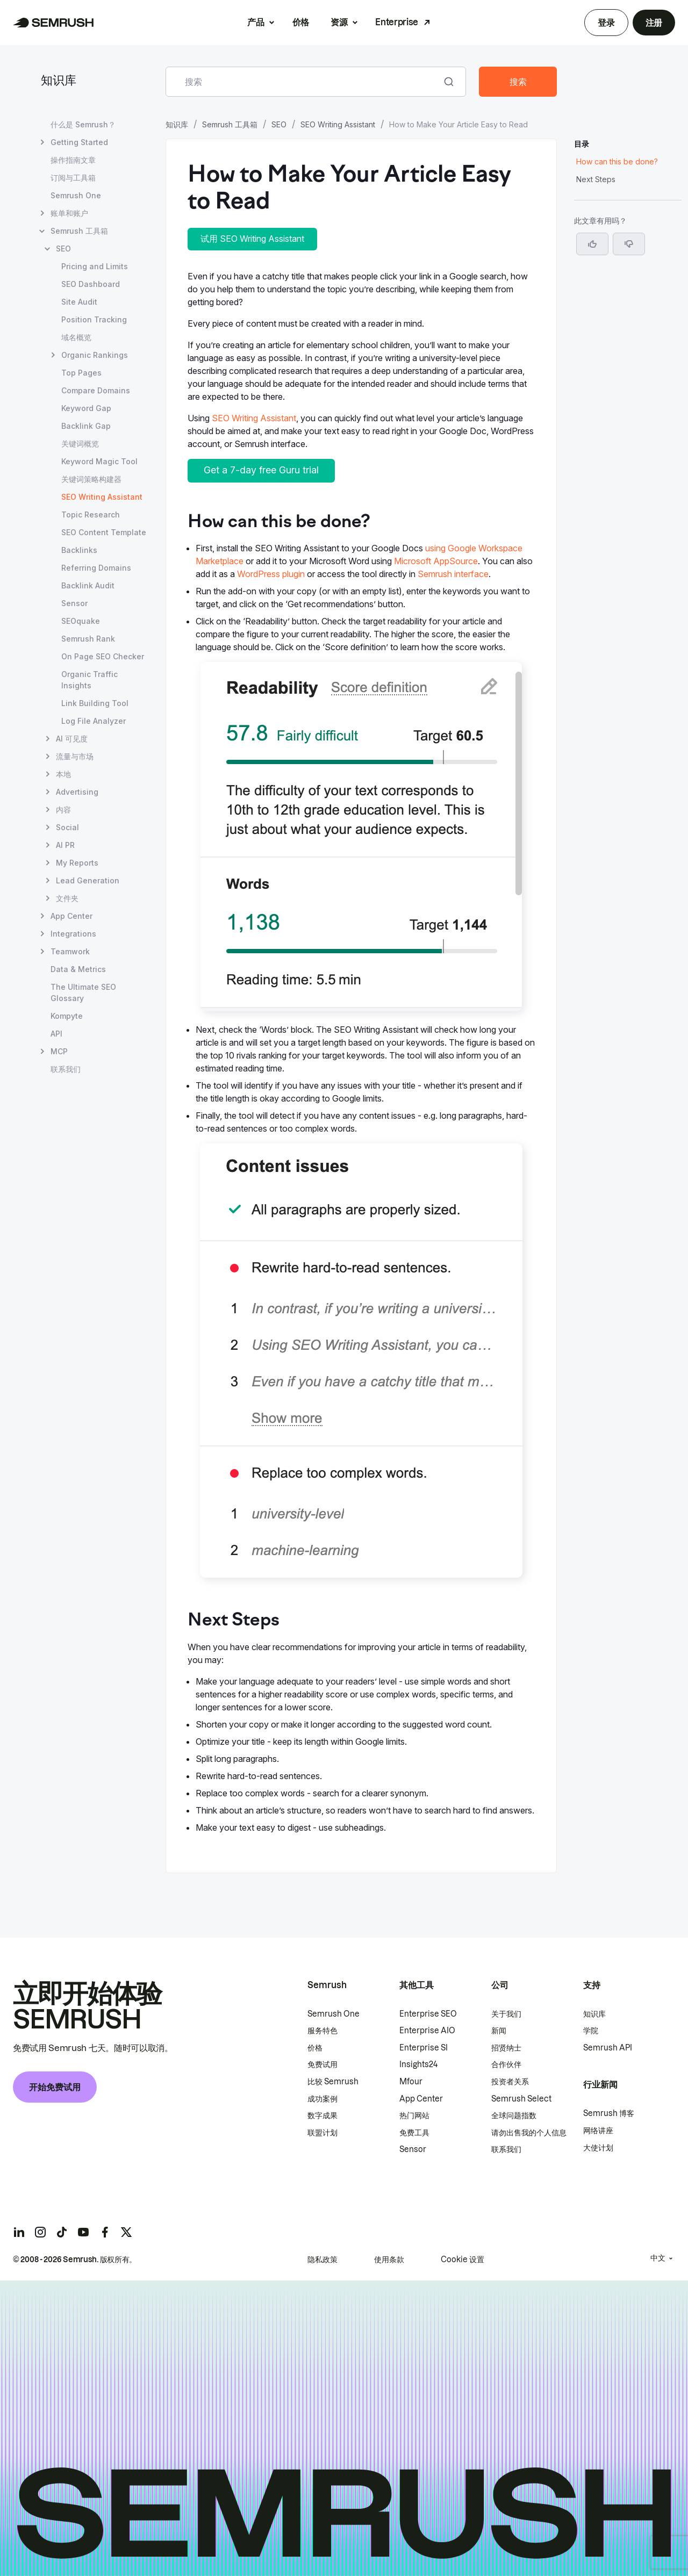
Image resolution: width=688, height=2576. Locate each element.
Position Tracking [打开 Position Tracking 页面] (94, 319)
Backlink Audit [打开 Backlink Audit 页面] (87, 585)
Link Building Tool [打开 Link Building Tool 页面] (94, 703)
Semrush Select (521, 2099)
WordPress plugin (271, 574)
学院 (590, 2030)
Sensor (412, 2149)
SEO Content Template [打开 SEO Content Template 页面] (103, 532)
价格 (300, 22)
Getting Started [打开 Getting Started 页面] (79, 142)
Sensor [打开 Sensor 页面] (74, 603)
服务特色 (322, 2030)
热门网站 (414, 2115)
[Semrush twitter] (126, 2232)
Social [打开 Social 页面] (67, 827)
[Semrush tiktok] (62, 2232)
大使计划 (598, 2147)
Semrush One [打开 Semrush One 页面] (76, 195)
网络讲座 (598, 2130)
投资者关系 (510, 2081)
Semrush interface (453, 574)
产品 (255, 22)
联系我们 (506, 2149)
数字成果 (322, 2115)
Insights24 (418, 2064)
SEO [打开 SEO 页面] (63, 248)
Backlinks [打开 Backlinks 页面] (79, 550)
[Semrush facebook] (105, 2232)
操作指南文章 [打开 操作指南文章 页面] (73, 159)
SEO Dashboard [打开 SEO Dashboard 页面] (90, 284)
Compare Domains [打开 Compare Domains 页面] (95, 390)
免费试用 (322, 2064)
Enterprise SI (423, 2047)
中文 (657, 2258)
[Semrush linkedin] (19, 2232)
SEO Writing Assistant (337, 124)
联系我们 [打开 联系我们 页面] (66, 1069)
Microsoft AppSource (436, 561)
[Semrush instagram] (40, 2232)
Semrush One (333, 2014)
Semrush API (607, 2047)
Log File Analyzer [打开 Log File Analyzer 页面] (93, 720)
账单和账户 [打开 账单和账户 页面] (69, 213)
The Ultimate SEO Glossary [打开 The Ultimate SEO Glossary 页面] (83, 992)
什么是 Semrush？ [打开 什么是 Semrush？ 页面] (83, 124)
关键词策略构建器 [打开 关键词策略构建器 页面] (91, 479)
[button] (629, 244)
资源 (339, 22)
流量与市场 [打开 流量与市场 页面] (75, 756)
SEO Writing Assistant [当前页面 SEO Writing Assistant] (101, 496)
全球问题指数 (513, 2115)
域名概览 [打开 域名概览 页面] (76, 337)
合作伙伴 (506, 2064)
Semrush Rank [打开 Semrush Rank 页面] (88, 638)
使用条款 (389, 2259)
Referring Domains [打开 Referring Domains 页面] (96, 567)
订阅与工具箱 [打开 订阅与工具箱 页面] (73, 177)
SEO (278, 124)
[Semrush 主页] (53, 22)
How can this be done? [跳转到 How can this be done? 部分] (617, 161)
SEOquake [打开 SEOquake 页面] (80, 620)
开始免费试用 (55, 2087)
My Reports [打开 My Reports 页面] (77, 862)
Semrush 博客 (608, 2113)
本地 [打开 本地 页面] (63, 774)
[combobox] (303, 82)
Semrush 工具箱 (229, 124)
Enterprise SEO (428, 2014)
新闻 (498, 2030)
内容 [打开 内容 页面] (63, 809)
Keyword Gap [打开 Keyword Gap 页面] (86, 408)
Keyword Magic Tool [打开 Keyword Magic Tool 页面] (99, 461)
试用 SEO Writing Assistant (252, 238)
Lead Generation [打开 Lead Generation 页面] (87, 880)
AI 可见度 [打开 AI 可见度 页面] (72, 738)
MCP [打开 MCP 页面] (59, 1051)
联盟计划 (322, 2132)
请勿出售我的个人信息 (529, 2132)
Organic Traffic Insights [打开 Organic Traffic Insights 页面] (89, 680)
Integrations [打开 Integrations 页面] (73, 933)
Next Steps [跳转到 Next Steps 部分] (595, 179)
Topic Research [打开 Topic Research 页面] (90, 514)
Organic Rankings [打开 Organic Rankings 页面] (94, 355)
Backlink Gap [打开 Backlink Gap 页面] (86, 425)
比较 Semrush (333, 2081)
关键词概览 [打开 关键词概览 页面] (80, 443)
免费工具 (414, 2132)
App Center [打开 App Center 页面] (71, 916)
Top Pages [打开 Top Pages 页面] (81, 372)
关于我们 (506, 2014)
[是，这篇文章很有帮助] (592, 244)
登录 (606, 22)
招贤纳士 (506, 2047)
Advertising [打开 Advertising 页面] (77, 791)
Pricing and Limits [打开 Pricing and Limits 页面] (94, 266)
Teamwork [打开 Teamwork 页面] (70, 951)
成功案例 (322, 2099)
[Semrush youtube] (83, 2232)
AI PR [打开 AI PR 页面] (65, 845)
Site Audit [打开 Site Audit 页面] (79, 301)
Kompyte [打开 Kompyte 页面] (67, 1015)
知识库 (58, 81)
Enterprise (396, 22)
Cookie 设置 (462, 2259)
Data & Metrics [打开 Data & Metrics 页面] (78, 969)
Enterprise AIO (427, 2030)
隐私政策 (322, 2259)
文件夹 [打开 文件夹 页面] (67, 898)
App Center (421, 2099)
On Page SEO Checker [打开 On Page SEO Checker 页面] (102, 656)
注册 (654, 22)
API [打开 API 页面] (56, 1033)
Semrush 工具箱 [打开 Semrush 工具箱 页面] (79, 230)
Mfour (410, 2081)
